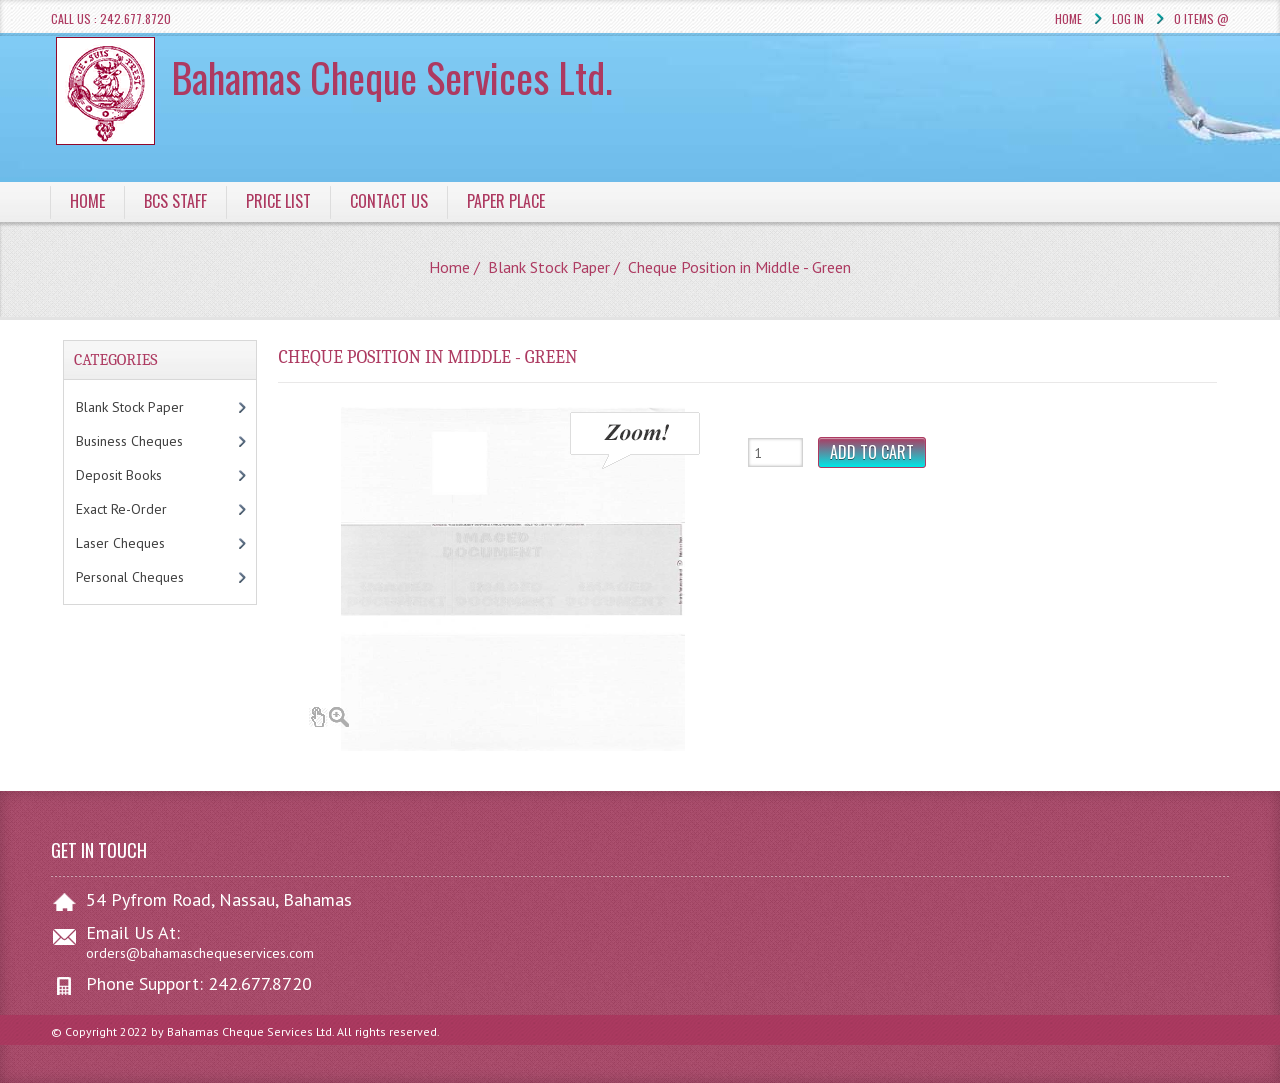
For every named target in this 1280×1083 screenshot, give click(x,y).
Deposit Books (139, 475)
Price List (278, 201)
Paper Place (506, 201)
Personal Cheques (154, 577)
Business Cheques (150, 441)
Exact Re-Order (142, 509)
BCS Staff (175, 201)
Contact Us (389, 201)
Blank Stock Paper (549, 267)
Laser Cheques (145, 543)
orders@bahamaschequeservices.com (200, 953)
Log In (1128, 18)
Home (1068, 18)
